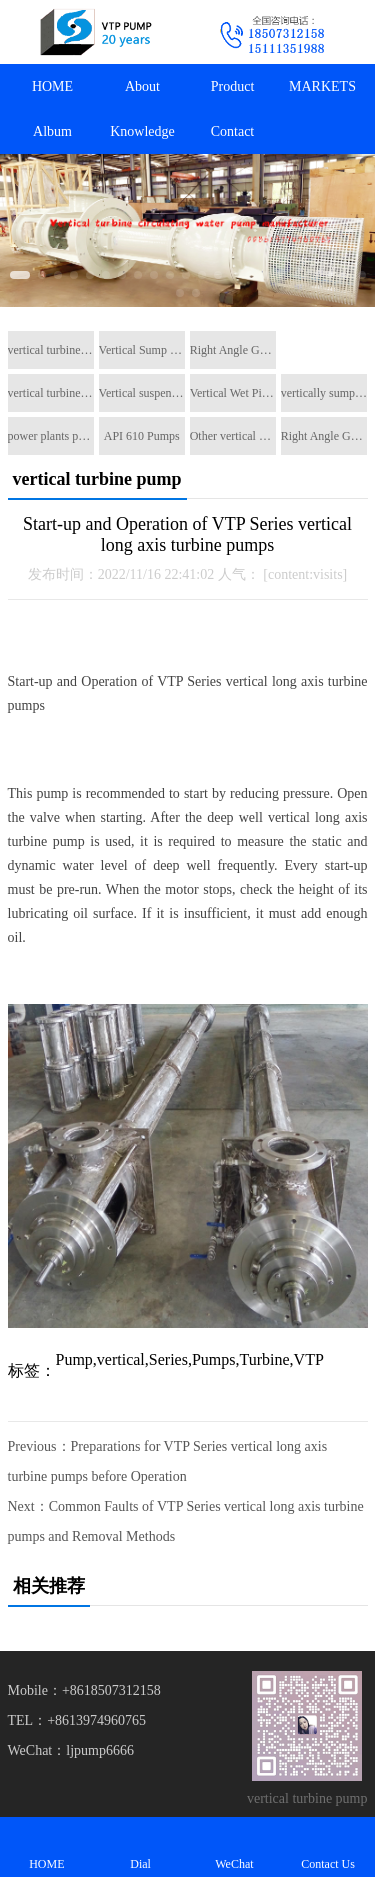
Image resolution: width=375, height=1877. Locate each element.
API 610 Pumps (142, 436)
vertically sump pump (324, 393)
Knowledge (142, 131)
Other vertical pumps (233, 436)
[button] (20, 275)
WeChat (235, 1846)
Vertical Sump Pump (142, 350)
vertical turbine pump (51, 350)
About (142, 86)
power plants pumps (51, 436)
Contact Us (328, 1846)
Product (233, 86)
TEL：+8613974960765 (77, 1720)
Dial (141, 1846)
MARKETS (322, 86)
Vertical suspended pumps (142, 393)
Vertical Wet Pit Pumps (233, 393)
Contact (233, 131)
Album (52, 131)
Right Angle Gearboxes (233, 350)
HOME (52, 86)
